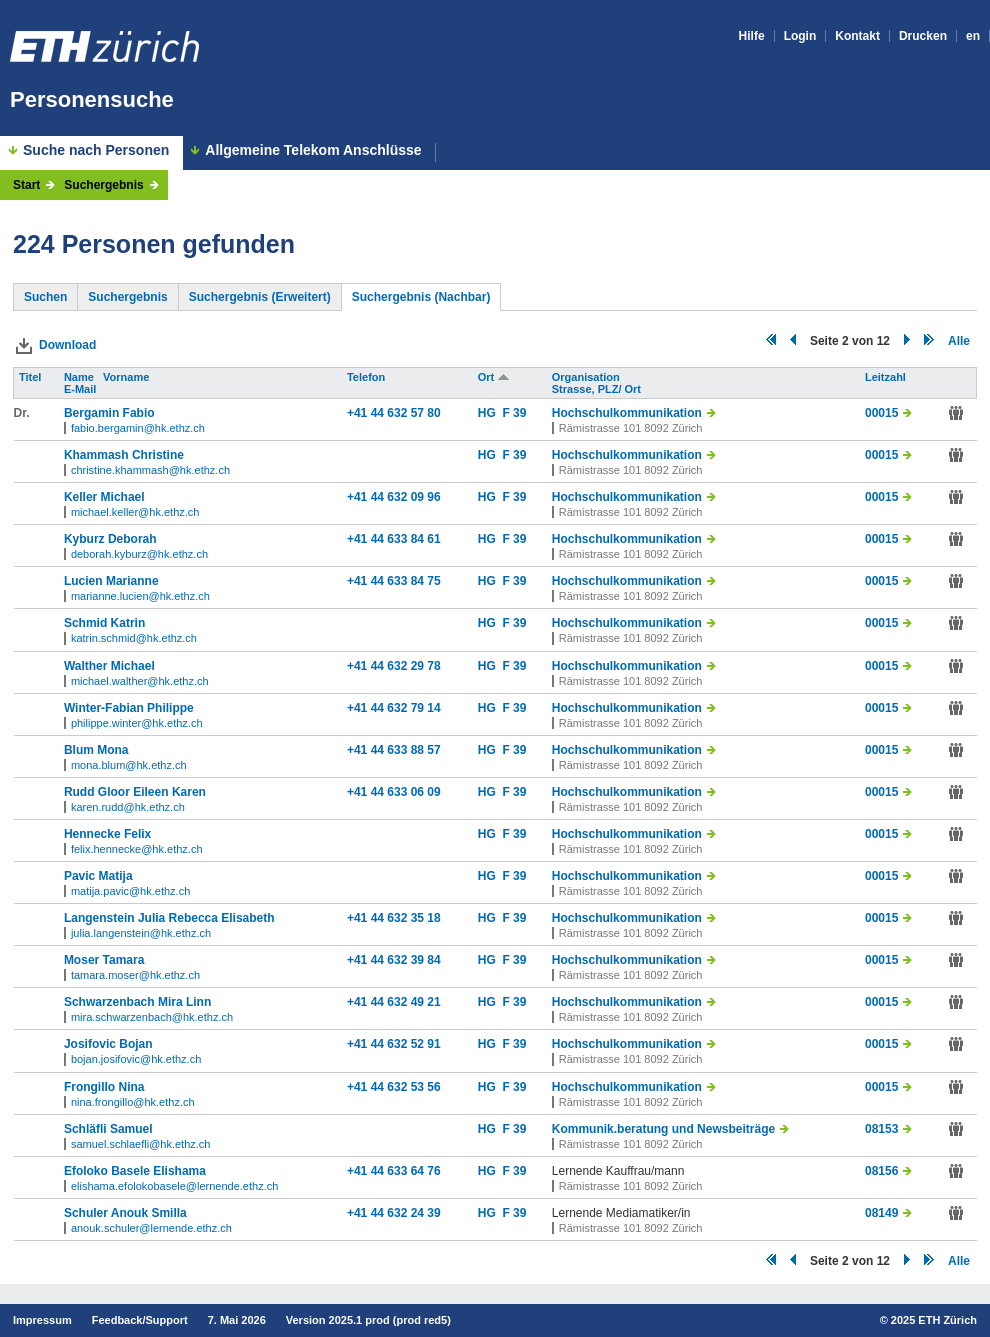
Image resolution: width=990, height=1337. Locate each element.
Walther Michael (109, 666)
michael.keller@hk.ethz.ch (135, 512)
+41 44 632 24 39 (394, 1213)
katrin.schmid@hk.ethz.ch (134, 638)
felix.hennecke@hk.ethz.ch (137, 849)
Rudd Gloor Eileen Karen (135, 792)
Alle (959, 341)
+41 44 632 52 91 (394, 1044)
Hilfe (752, 36)
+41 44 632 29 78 (394, 666)
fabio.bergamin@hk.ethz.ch (138, 428)
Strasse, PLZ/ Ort (598, 389)
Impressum (42, 1320)
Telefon (367, 377)
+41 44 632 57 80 (394, 413)
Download (67, 345)
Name (80, 377)
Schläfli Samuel (108, 1129)
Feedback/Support (140, 1320)
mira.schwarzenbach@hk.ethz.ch (152, 1017)
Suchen (45, 297)
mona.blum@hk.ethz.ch (129, 765)
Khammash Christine (124, 455)
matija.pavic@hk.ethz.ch (130, 891)
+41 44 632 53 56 (394, 1087)
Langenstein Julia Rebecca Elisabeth (169, 918)
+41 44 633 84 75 (394, 581)
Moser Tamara (104, 960)
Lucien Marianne (111, 581)
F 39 (514, 413)
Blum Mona (96, 750)
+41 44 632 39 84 (394, 960)
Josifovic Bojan (108, 1044)
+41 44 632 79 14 (394, 708)
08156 (881, 1171)
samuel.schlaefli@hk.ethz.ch (141, 1144)
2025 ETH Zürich (934, 1320)
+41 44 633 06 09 (394, 792)
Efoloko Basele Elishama (135, 1171)
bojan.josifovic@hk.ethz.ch (136, 1059)
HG (490, 413)
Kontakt (857, 36)
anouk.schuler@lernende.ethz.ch (151, 1228)
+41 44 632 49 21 (394, 1002)
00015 (881, 413)
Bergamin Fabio (109, 413)
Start (26, 185)
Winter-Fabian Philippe (129, 708)
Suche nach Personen (96, 150)
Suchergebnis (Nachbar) (421, 297)
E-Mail (81, 389)
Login (800, 36)
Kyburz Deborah (110, 539)
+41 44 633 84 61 (394, 539)
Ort (494, 377)
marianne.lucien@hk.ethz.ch (140, 596)
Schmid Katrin (104, 623)
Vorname (127, 377)
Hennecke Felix (107, 834)
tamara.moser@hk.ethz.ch (135, 975)
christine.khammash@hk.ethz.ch (150, 470)
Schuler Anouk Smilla (125, 1213)
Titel (31, 377)
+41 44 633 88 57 (394, 750)
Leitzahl (887, 377)
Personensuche (92, 99)
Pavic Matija (98, 876)
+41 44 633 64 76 (394, 1171)
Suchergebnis (103, 185)
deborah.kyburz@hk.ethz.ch (139, 554)
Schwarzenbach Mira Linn (137, 1002)
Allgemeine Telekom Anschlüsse (313, 150)
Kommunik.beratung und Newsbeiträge (663, 1129)
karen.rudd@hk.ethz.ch (128, 807)
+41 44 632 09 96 (394, 497)
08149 (881, 1213)
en (973, 36)
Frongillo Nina (104, 1087)
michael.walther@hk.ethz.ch (140, 681)
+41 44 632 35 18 (394, 918)
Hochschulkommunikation (627, 413)
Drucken (923, 36)
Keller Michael (104, 497)
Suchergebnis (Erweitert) (260, 297)
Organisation (587, 377)
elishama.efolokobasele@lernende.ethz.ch (174, 1186)
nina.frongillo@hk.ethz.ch (133, 1102)
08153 (881, 1129)
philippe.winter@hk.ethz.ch (137, 723)
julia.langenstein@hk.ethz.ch (141, 933)
